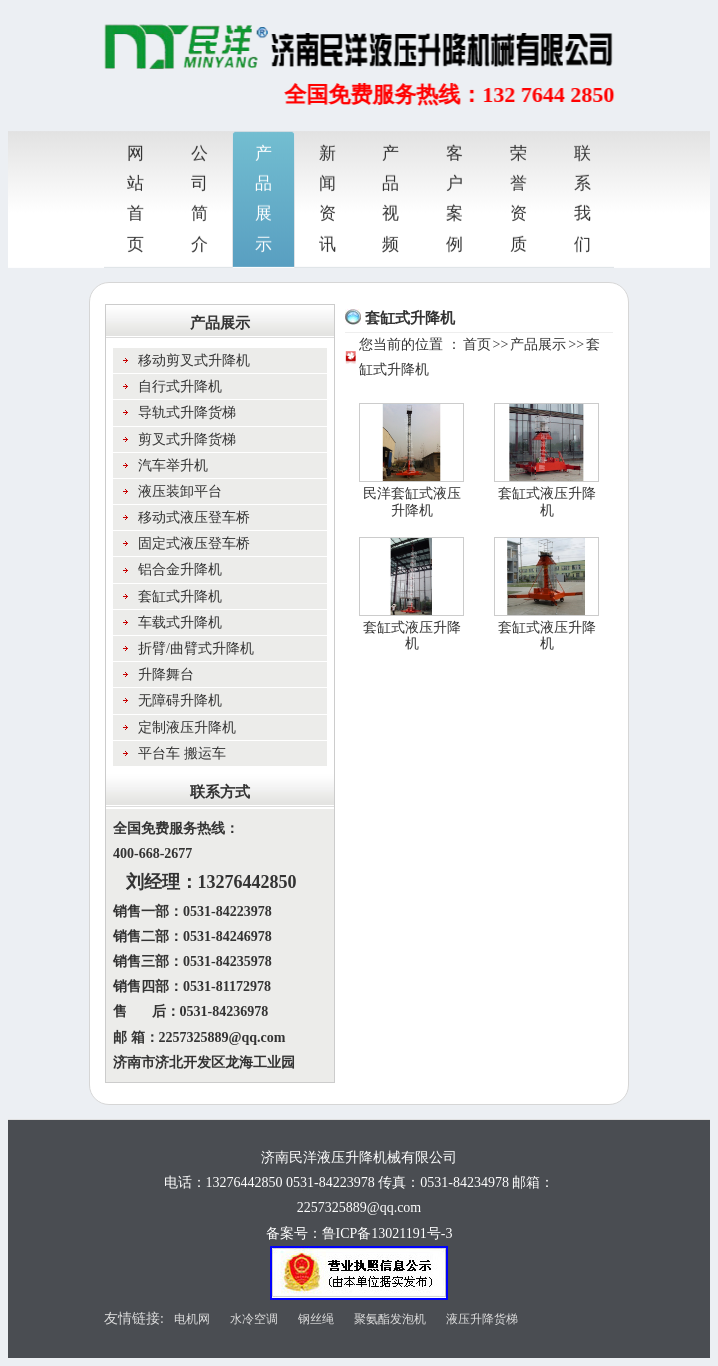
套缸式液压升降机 (547, 502)
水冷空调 (254, 1319)
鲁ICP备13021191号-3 (387, 1233)
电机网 (192, 1319)
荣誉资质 (518, 197)
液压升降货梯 (482, 1319)
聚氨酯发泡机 (390, 1319)
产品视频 (390, 197)
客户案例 (454, 197)
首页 (477, 344)
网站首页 (135, 197)
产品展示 (263, 197)
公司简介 (199, 197)
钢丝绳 (316, 1319)
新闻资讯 (327, 197)
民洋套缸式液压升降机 (412, 502)
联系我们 (582, 197)
